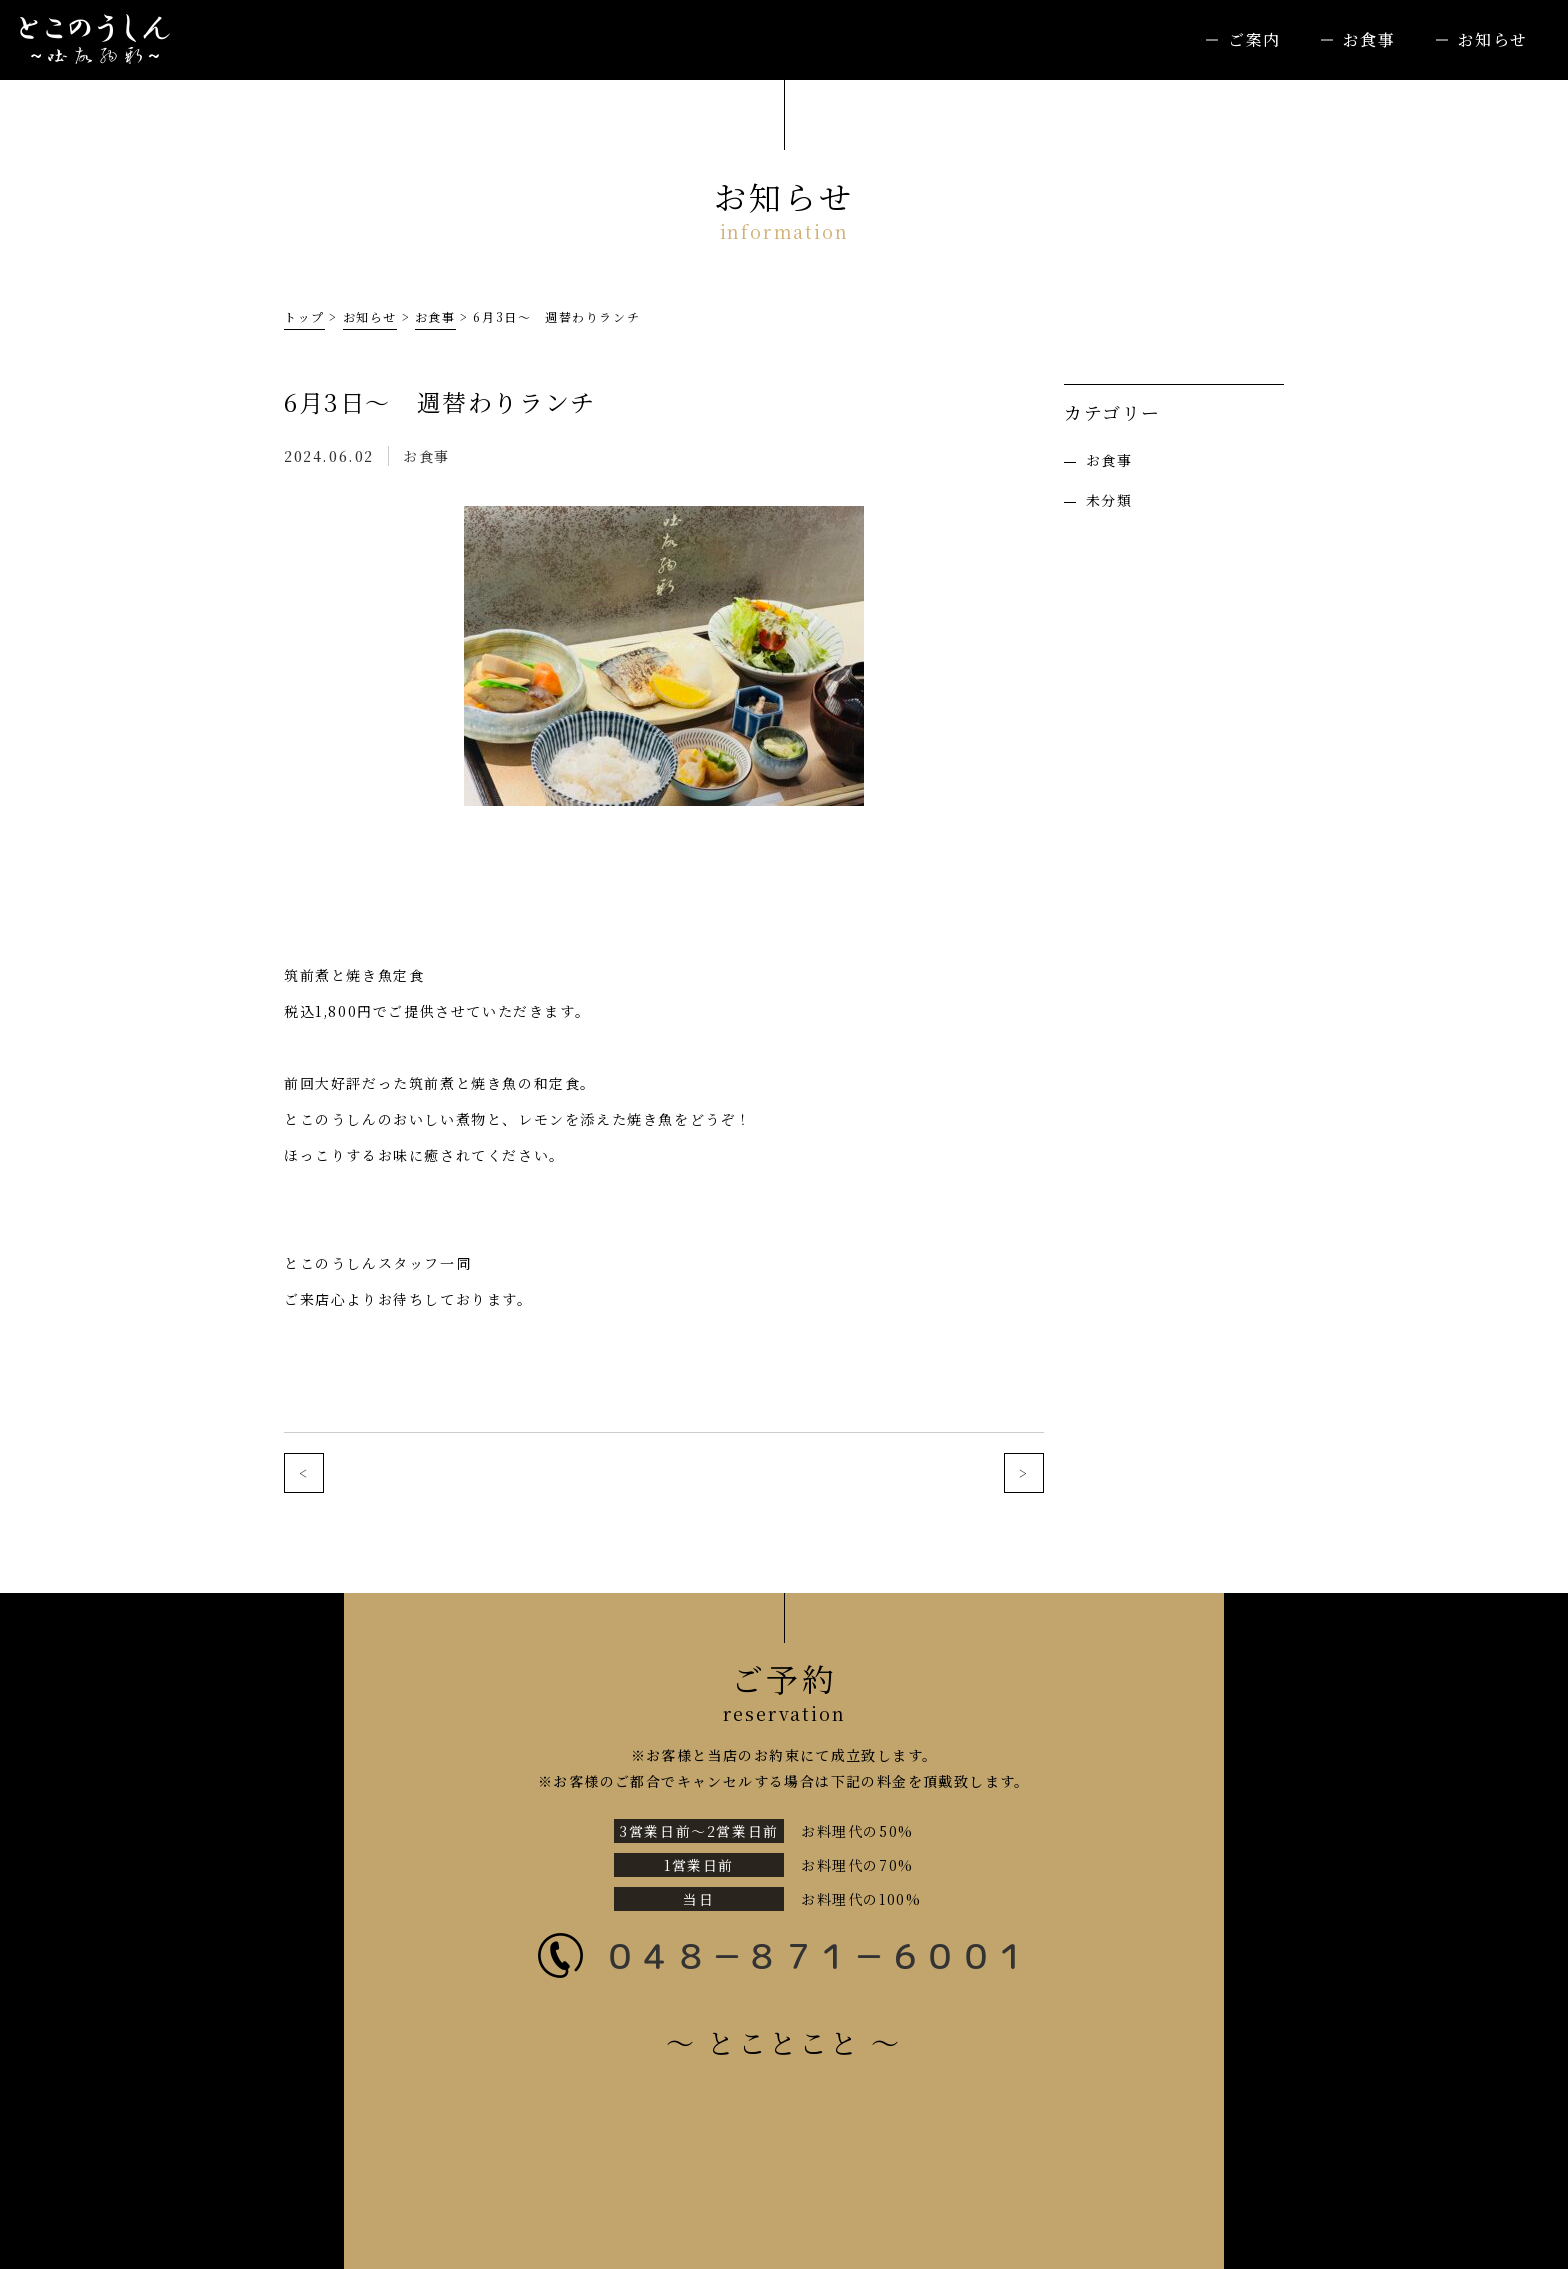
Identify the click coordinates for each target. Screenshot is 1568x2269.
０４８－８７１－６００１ (816, 1955)
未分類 (1109, 500)
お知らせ (1493, 39)
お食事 (1369, 39)
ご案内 (1254, 39)
